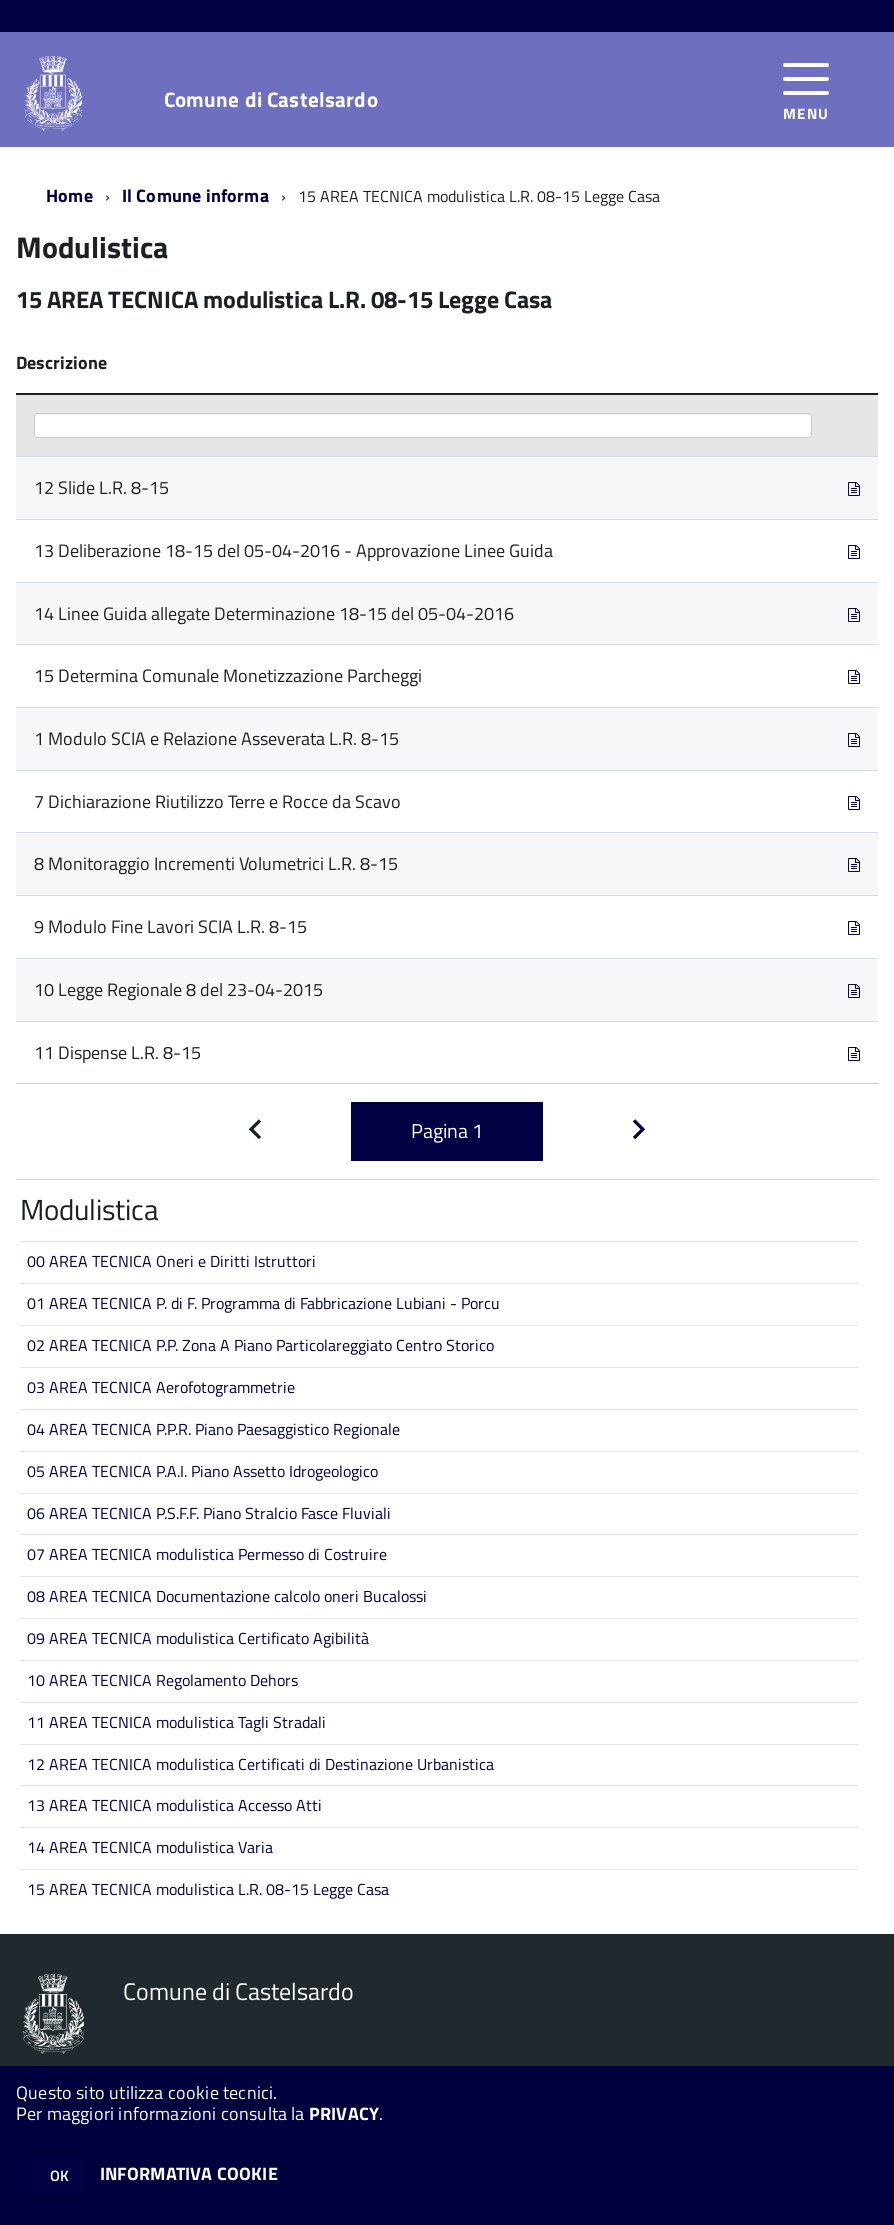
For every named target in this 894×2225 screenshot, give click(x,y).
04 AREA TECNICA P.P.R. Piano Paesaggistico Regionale (213, 1429)
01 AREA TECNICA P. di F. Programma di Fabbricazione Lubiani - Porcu (263, 1303)
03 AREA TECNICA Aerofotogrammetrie (161, 1387)
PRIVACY (344, 2113)
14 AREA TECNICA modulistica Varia (150, 1847)
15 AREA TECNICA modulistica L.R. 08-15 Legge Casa (208, 1889)
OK (59, 2175)
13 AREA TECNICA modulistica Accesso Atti (174, 1805)
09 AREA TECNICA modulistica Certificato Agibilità (198, 1638)
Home (69, 195)
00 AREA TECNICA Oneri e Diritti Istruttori (171, 1261)
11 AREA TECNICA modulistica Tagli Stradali (176, 1722)
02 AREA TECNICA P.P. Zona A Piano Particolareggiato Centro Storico (260, 1345)
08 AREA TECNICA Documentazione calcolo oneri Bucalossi (227, 1596)
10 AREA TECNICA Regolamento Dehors (162, 1680)
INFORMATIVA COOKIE (189, 2173)
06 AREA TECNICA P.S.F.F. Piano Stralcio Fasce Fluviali (209, 1513)
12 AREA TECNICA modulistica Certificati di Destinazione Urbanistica (260, 1764)
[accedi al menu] (806, 89)
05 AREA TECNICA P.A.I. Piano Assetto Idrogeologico (202, 1471)
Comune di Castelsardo (271, 99)
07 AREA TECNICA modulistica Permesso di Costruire (207, 1554)
